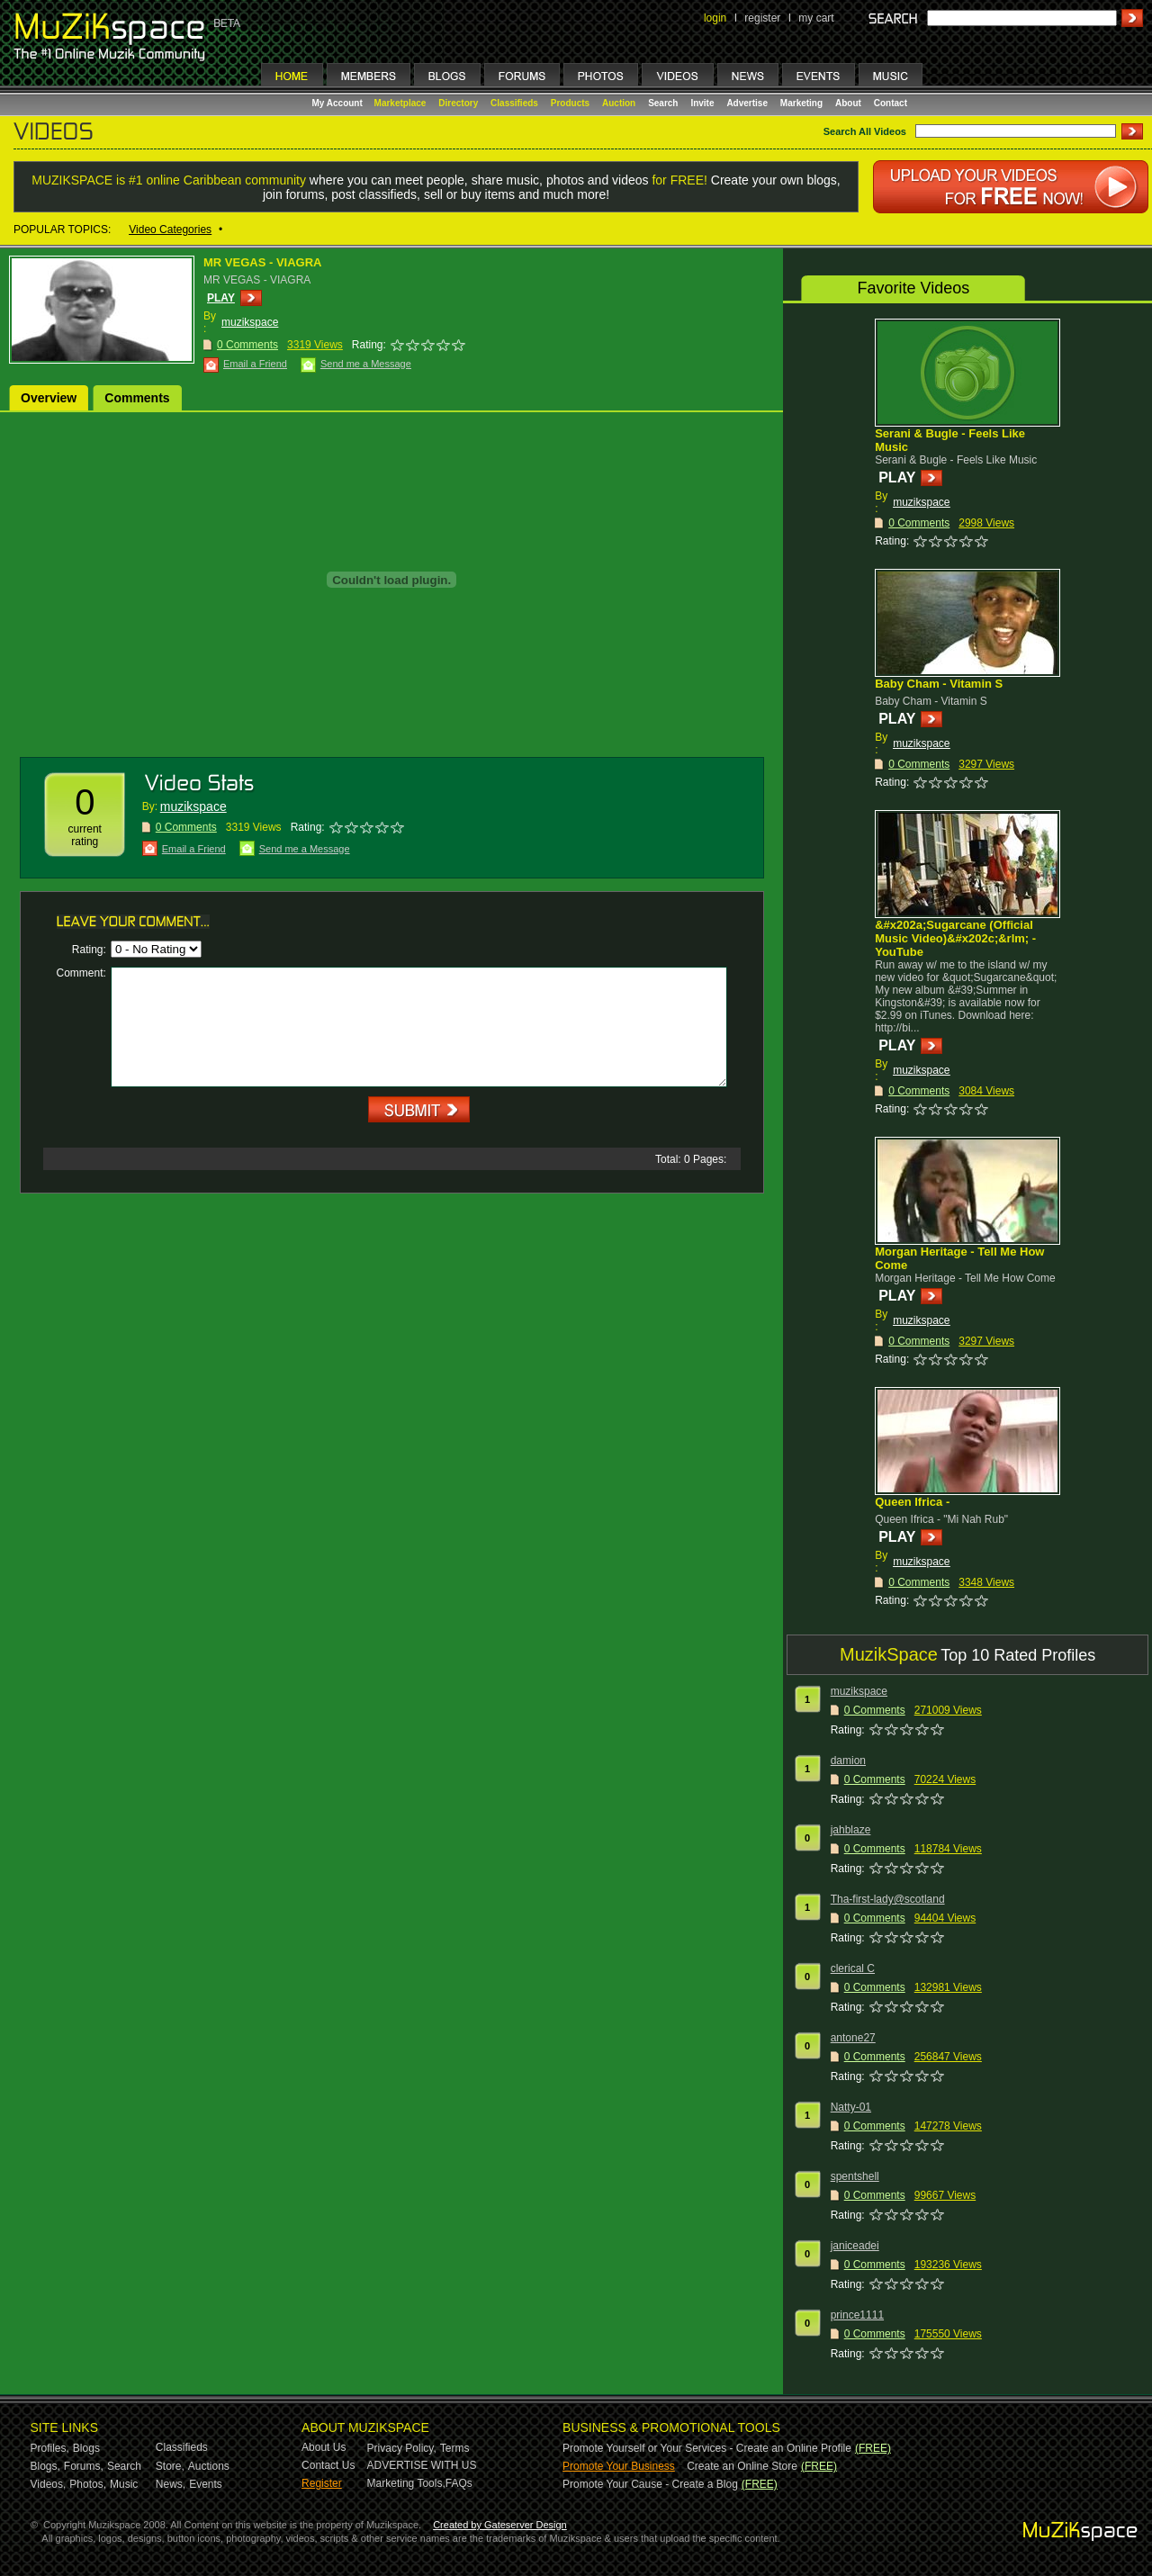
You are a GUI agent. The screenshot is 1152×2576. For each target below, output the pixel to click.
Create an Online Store (742, 2466)
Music (124, 2484)
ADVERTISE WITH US (422, 2465)
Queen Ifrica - (912, 1502)
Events (205, 2484)
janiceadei (855, 2245)
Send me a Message (365, 363)
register (762, 18)
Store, (170, 2466)
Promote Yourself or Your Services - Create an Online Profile (706, 2448)
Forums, (84, 2466)
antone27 (853, 2037)
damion (848, 1760)
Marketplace (400, 103)
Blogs (86, 2448)
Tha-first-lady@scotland (888, 1899)
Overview (48, 398)
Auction (618, 103)
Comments (136, 398)
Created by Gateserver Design (500, 2524)
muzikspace (249, 322)
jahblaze (851, 1830)
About (848, 103)
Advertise (747, 103)
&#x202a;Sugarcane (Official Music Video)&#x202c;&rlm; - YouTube (955, 938)
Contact (890, 103)
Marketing (801, 103)
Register (322, 2483)
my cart (815, 18)
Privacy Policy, (401, 2448)
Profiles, (50, 2448)
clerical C (853, 1968)
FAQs (459, 2483)
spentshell (855, 2176)
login (715, 18)
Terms (455, 2448)
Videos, (49, 2484)
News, (170, 2484)
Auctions (209, 2466)
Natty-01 (851, 2107)
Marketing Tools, (406, 2483)
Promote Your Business (618, 2466)
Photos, (87, 2484)
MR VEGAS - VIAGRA (262, 262)
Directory (458, 103)
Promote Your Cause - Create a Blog (650, 2484)
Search (663, 103)
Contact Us (328, 2465)
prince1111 (857, 2315)
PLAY (221, 298)
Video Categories (170, 229)
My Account (338, 103)
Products (570, 103)
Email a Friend (255, 363)
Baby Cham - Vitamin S (939, 683)
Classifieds (514, 103)
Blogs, (45, 2466)
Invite (702, 103)
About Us (324, 2447)
